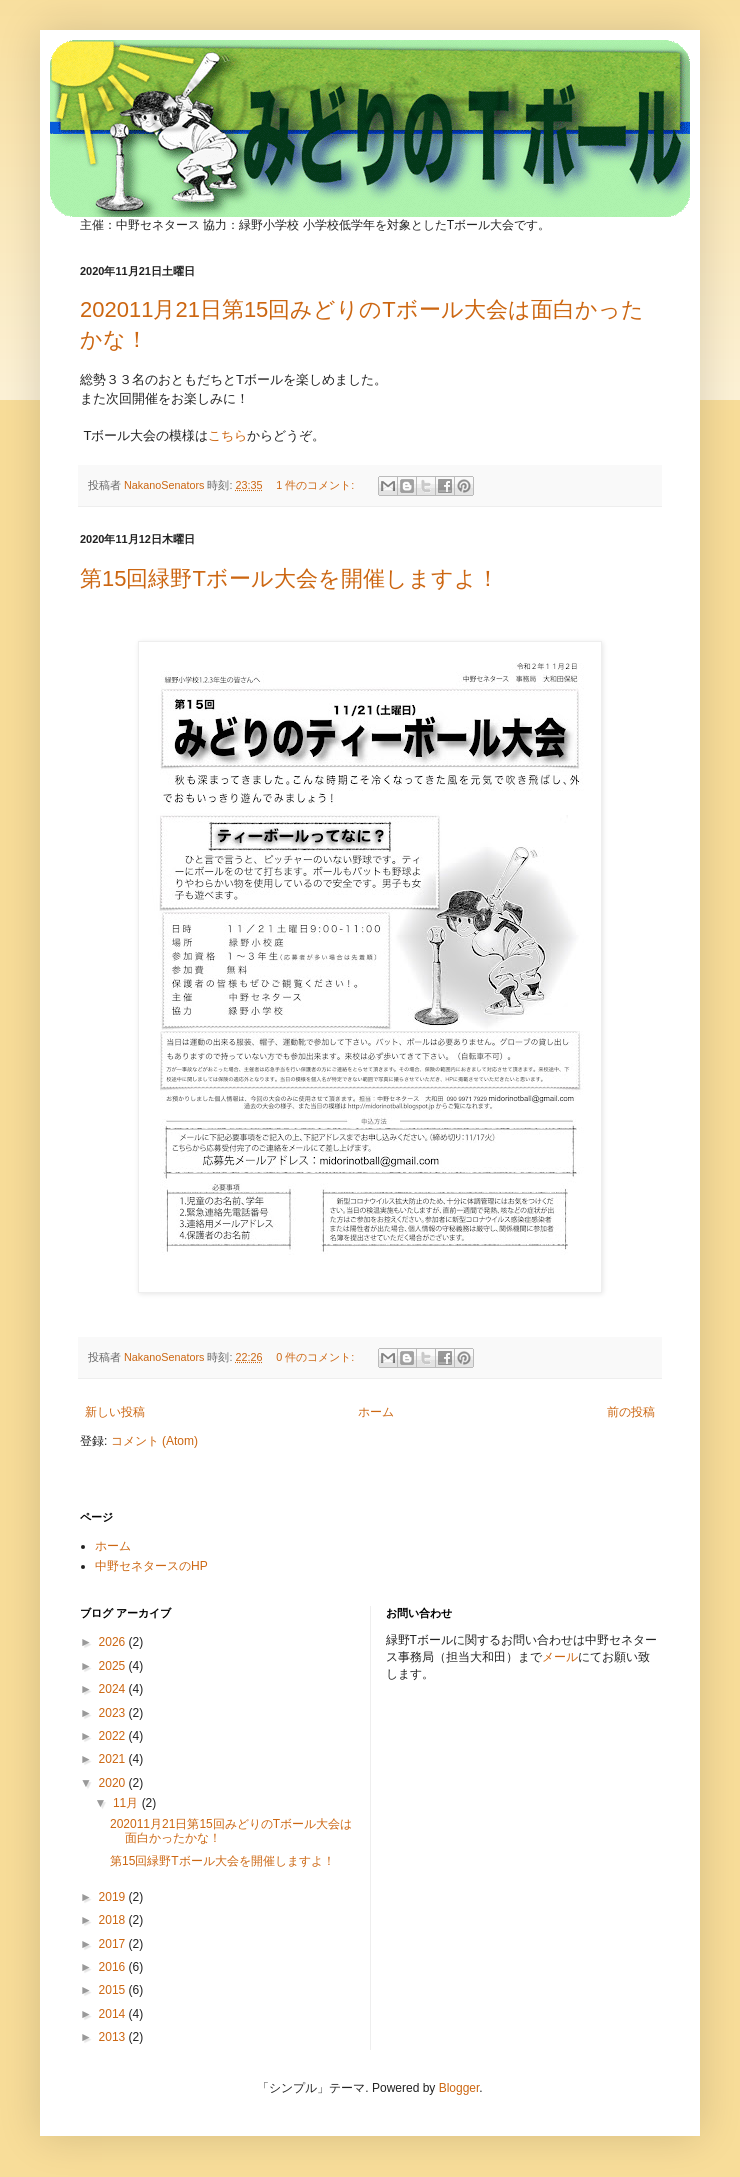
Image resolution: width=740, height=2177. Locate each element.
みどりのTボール (311, 101)
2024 (114, 1689)
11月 (127, 1803)
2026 (114, 1642)
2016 (114, 1967)
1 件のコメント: (316, 485)
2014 (114, 2014)
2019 (114, 1897)
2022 (114, 1736)
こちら (227, 435)
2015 (114, 1990)
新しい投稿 (115, 1412)
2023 (114, 1713)
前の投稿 (631, 1412)
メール (560, 1657)
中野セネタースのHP (151, 1566)
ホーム (376, 1412)
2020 (114, 1783)
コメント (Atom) (154, 1441)
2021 (114, 1759)
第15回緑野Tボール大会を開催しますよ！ (289, 578)
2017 (114, 1944)
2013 (114, 2037)
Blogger (459, 2088)
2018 (114, 1920)
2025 (114, 1666)
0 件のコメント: (316, 1357)
